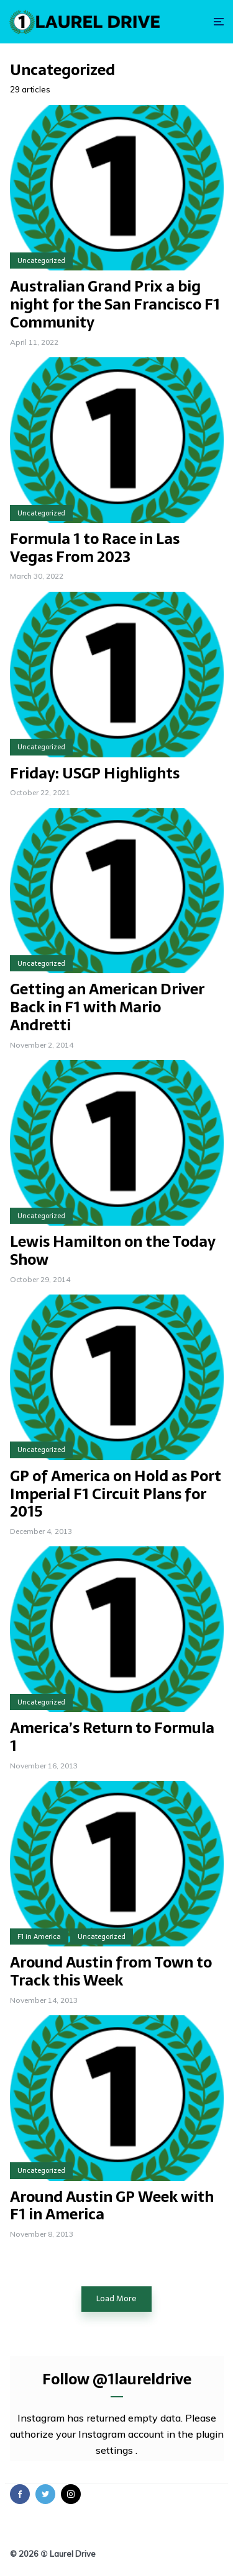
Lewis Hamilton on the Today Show (113, 1251)
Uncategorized (41, 260)
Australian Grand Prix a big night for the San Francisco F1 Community (115, 304)
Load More (116, 2298)
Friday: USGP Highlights (95, 774)
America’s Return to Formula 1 (112, 1737)
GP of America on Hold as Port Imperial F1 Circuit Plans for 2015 (115, 1494)
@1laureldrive (142, 2379)
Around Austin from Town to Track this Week (111, 1972)
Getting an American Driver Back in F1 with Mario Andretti (107, 1007)
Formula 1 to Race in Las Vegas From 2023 (95, 548)
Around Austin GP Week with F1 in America (112, 2206)
